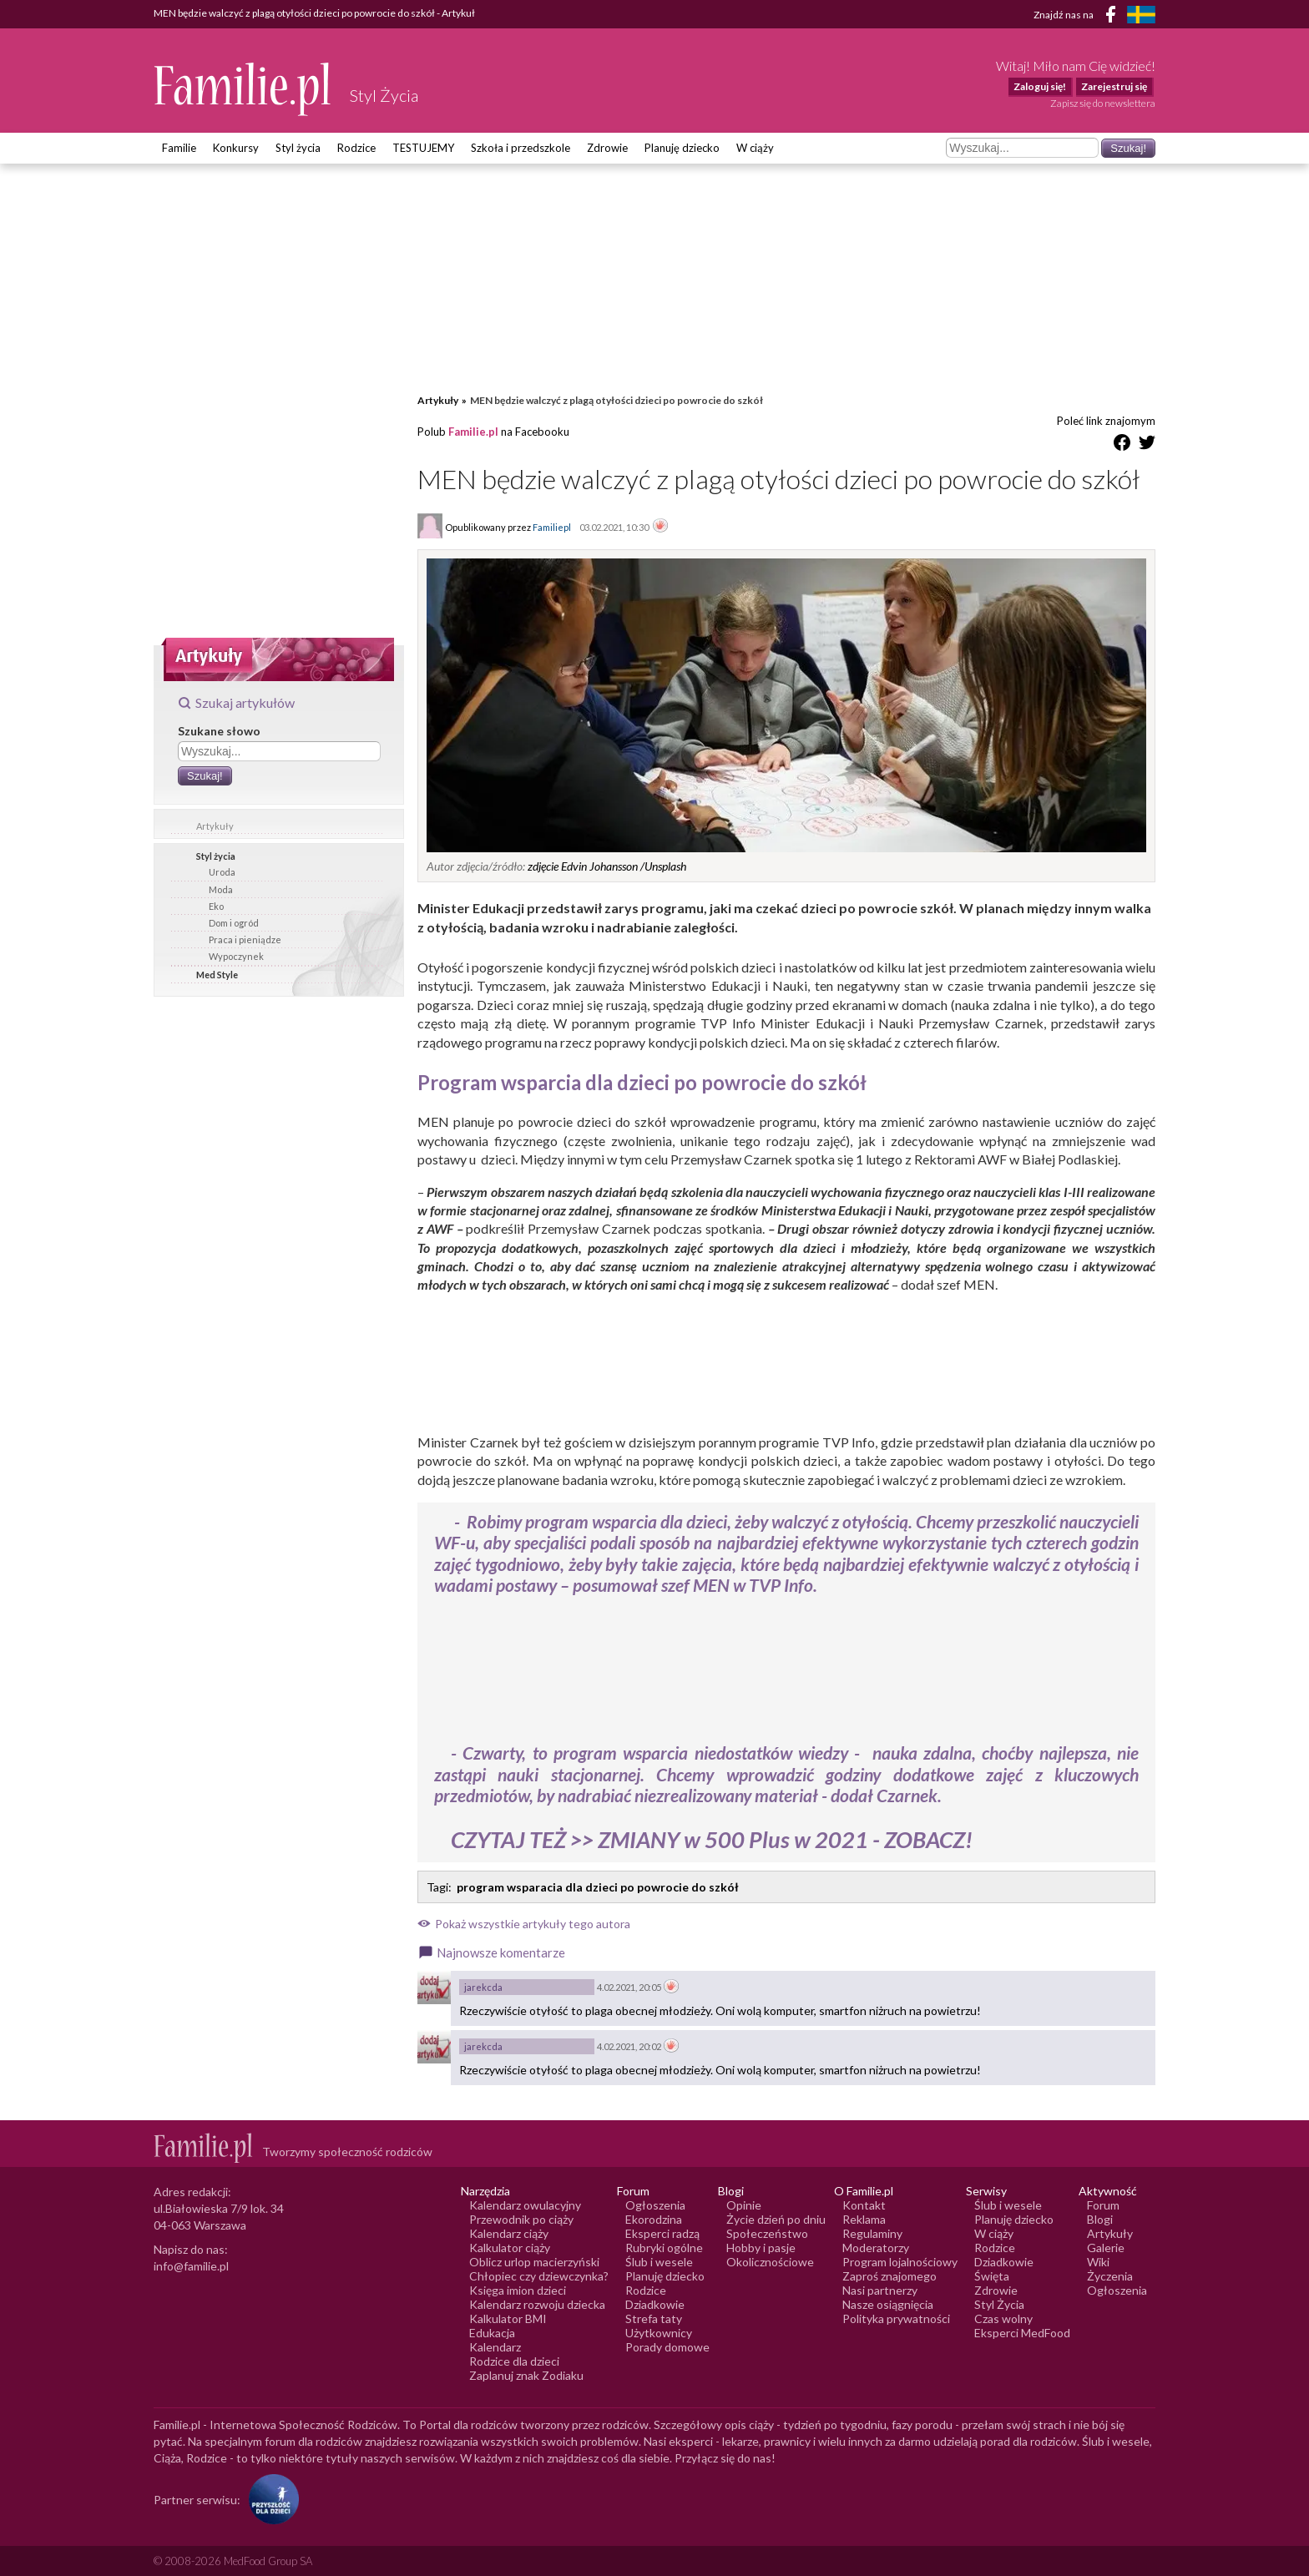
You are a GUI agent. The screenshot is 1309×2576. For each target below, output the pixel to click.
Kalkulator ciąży (509, 2247)
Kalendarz (495, 2347)
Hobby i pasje (761, 2247)
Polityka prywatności (896, 2318)
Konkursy (236, 147)
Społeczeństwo (767, 2233)
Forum (1103, 2205)
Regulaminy (872, 2233)
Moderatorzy (875, 2247)
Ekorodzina (653, 2219)
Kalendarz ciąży (508, 2233)
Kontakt (864, 2205)
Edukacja (492, 2333)
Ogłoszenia (655, 2205)
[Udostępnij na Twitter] (1147, 445)
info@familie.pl (191, 2266)
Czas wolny (1003, 2318)
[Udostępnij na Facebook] (1122, 445)
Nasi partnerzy (879, 2290)
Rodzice (356, 147)
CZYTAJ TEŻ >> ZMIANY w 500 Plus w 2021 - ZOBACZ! (712, 1839)
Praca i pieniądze (245, 939)
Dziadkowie (655, 2304)
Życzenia (1110, 2276)
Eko (216, 906)
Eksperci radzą (662, 2233)
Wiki (1098, 2262)
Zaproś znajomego (889, 2276)
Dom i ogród (234, 922)
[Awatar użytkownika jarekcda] (434, 1987)
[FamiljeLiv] (1141, 14)
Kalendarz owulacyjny (525, 2205)
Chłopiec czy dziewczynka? (539, 2276)
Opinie (743, 2205)
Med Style (217, 974)
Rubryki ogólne (664, 2247)
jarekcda (483, 1987)
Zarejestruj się (1114, 86)
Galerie (1106, 2247)
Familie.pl (473, 431)
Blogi (1100, 2219)
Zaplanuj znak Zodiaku (526, 2375)
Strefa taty (653, 2318)
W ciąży (755, 147)
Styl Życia (999, 2304)
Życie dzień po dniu (776, 2219)
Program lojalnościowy (900, 2262)
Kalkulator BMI (508, 2318)
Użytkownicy (658, 2333)
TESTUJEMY (423, 147)
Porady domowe (667, 2347)
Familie (179, 147)
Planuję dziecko (682, 147)
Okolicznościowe (770, 2262)
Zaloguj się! (1039, 86)
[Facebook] (1113, 17)
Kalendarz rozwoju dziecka (537, 2304)
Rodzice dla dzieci (514, 2361)
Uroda (222, 871)
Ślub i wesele (659, 2262)
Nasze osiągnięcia (887, 2304)
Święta (991, 2276)
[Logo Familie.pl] (243, 89)
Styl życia (298, 147)
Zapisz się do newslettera (1102, 103)
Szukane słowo (219, 731)
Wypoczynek (236, 956)
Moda (221, 889)
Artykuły (215, 826)
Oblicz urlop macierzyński (534, 2262)
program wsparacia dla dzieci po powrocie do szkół (598, 1887)
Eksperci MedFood (1022, 2333)
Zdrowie (607, 147)
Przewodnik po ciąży (521, 2219)
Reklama (864, 2219)
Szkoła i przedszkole (520, 147)
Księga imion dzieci (517, 2290)
